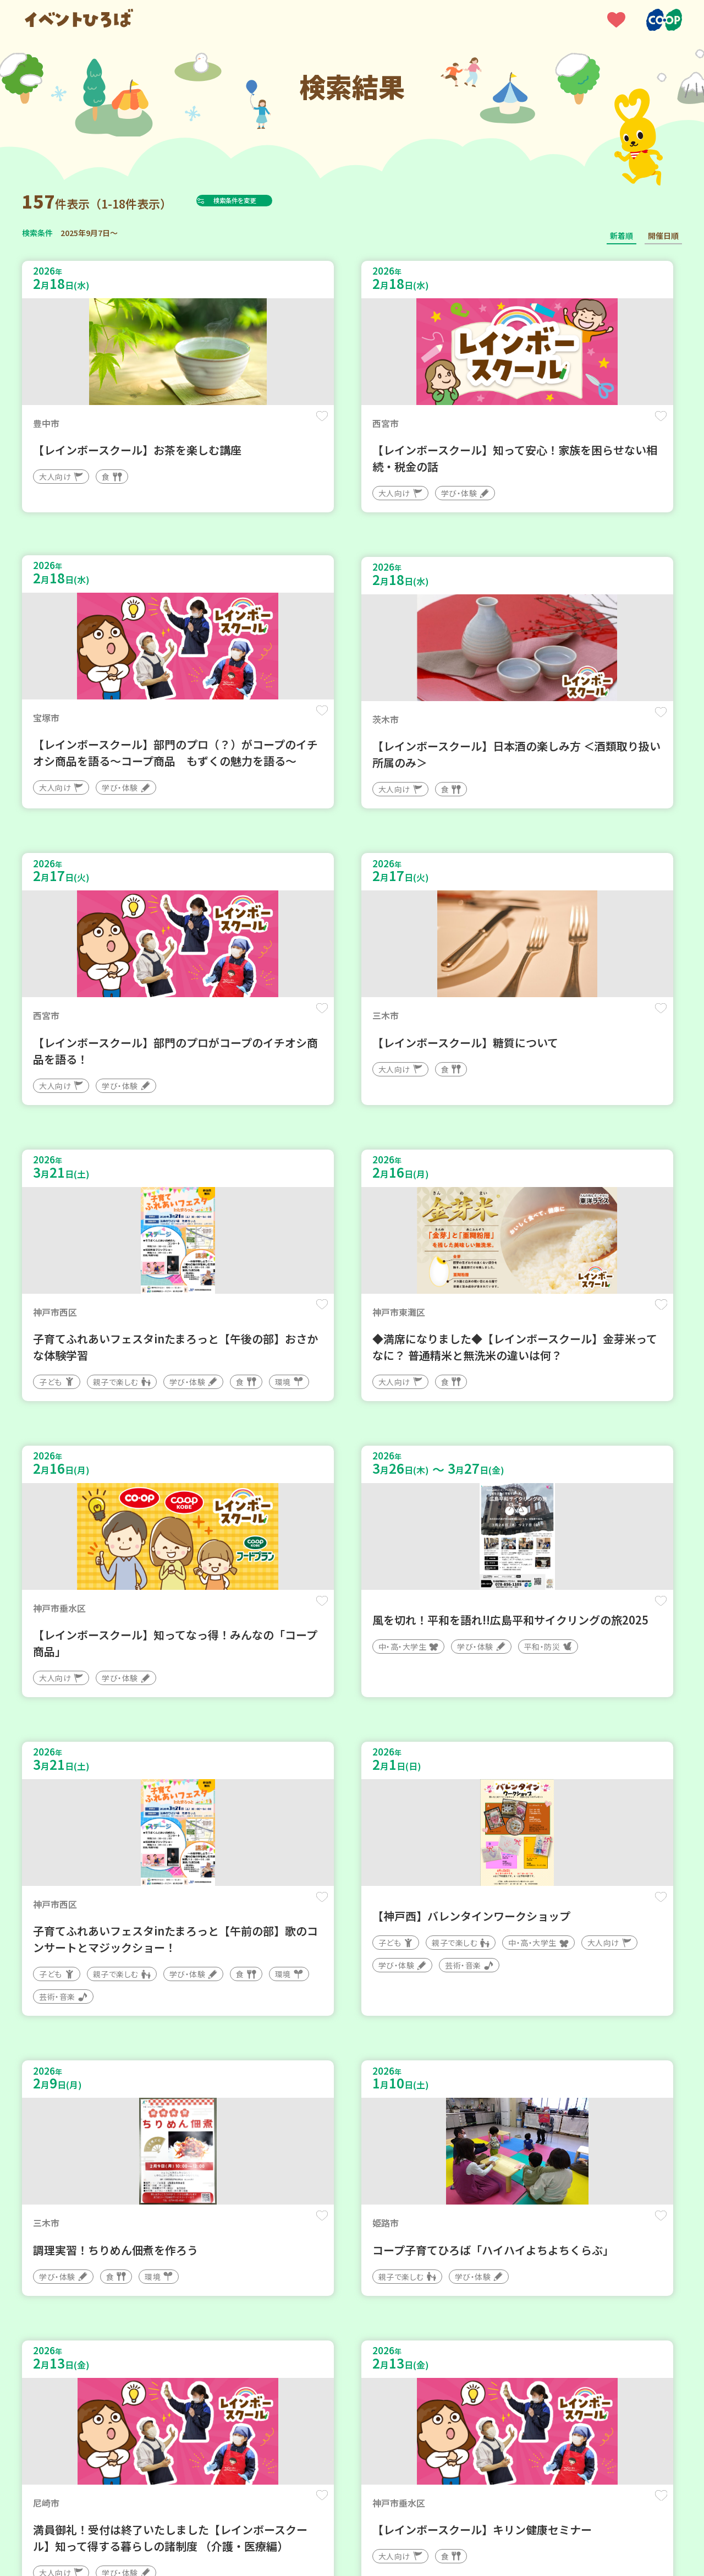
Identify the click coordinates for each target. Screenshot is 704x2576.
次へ (418, 2244)
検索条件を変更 (260, 200)
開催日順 (663, 235)
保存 (204, 424)
